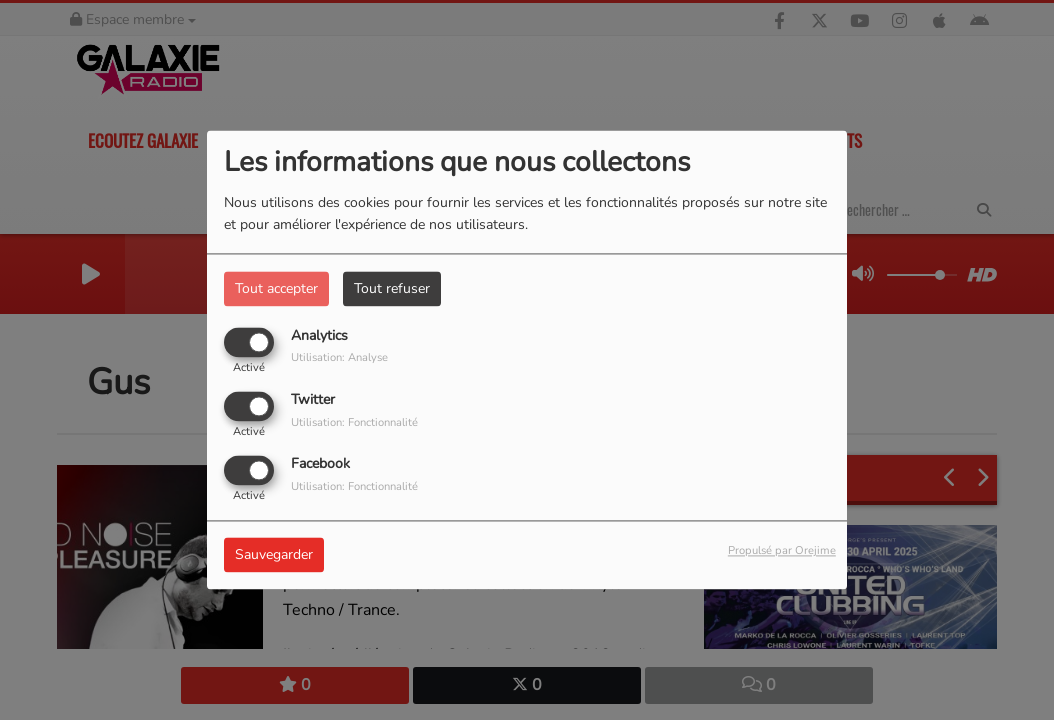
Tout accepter (276, 288)
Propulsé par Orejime (782, 551)
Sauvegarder (274, 555)
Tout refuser (392, 288)
